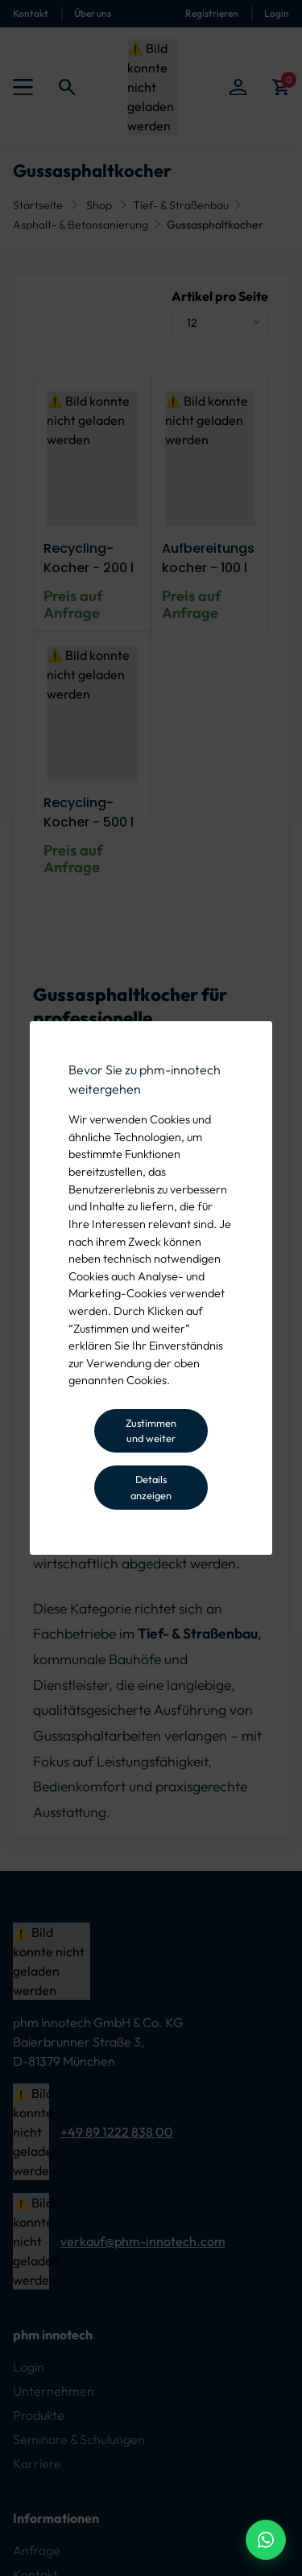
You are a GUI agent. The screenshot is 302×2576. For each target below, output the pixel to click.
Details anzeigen (151, 1487)
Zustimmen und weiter (151, 1430)
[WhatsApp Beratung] (266, 2540)
